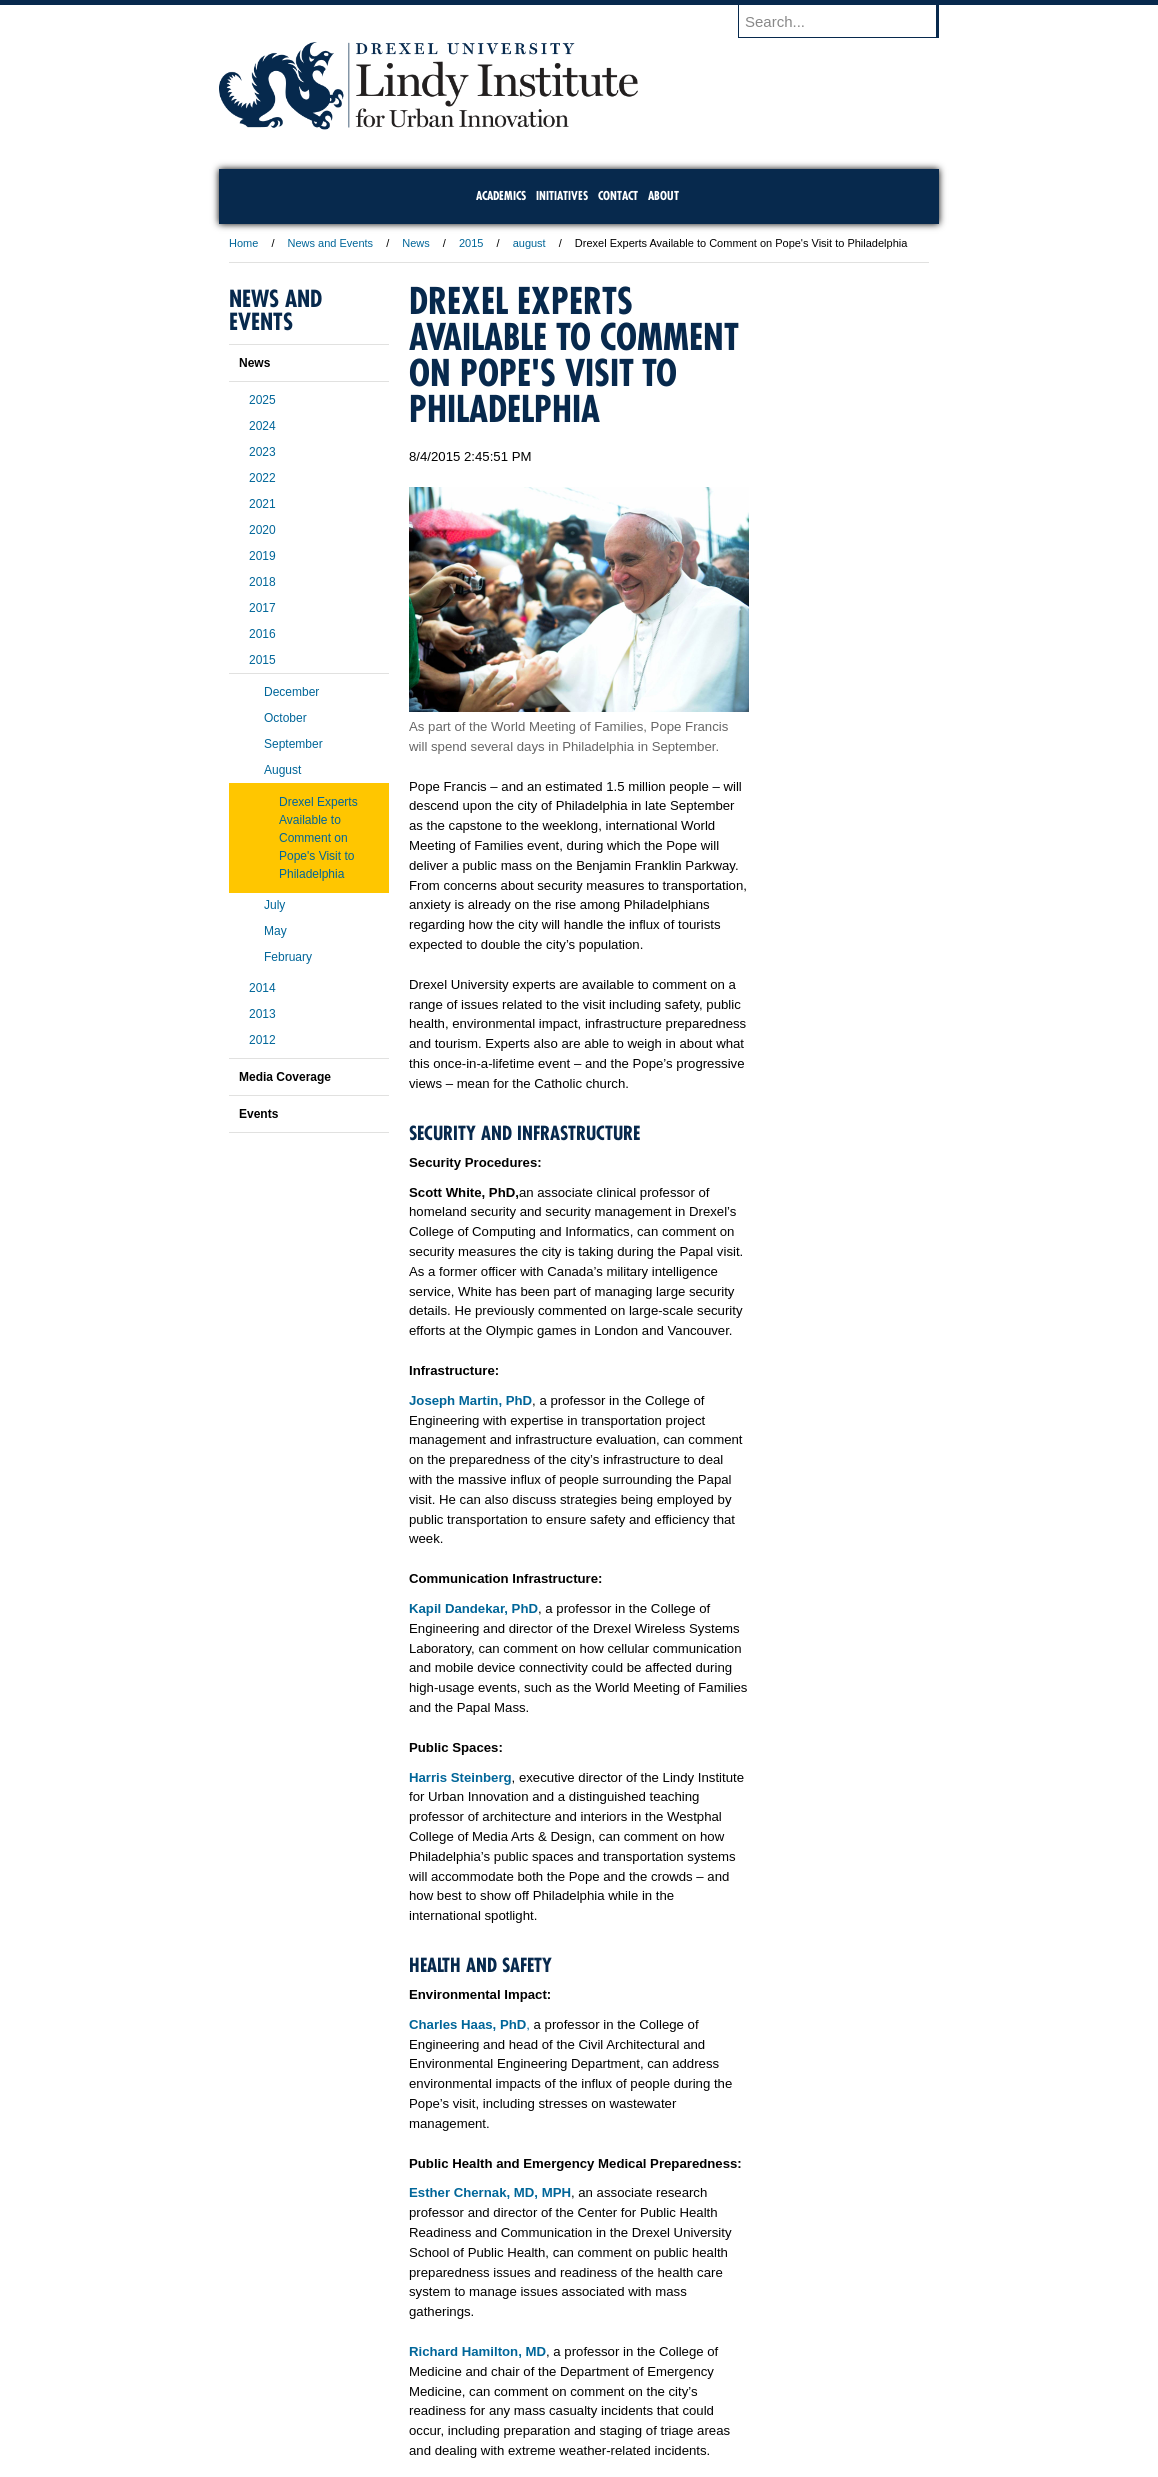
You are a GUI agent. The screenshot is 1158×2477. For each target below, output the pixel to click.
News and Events (331, 243)
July (274, 905)
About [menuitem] (663, 195)
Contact (644, 2407)
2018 (262, 582)
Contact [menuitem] (618, 195)
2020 (262, 530)
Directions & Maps (721, 2407)
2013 (262, 1014)
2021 (262, 504)
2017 (262, 608)
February (288, 957)
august (529, 243)
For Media (443, 2407)
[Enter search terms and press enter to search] (848, 21)
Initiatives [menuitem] (562, 195)
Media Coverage (285, 1077)
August (282, 770)
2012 (262, 1040)
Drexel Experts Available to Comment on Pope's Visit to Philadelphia (318, 838)
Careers (501, 2407)
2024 (262, 426)
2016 (262, 634)
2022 (262, 478)
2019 (262, 556)
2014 (262, 988)
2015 (471, 243)
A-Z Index (380, 2407)
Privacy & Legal (573, 2407)
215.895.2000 (752, 2461)
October (285, 718)
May (275, 931)
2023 (262, 452)
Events (258, 1114)
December (291, 692)
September (293, 744)
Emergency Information (562, 2427)
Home (243, 243)
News (416, 243)
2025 (262, 400)
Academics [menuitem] (501, 195)
